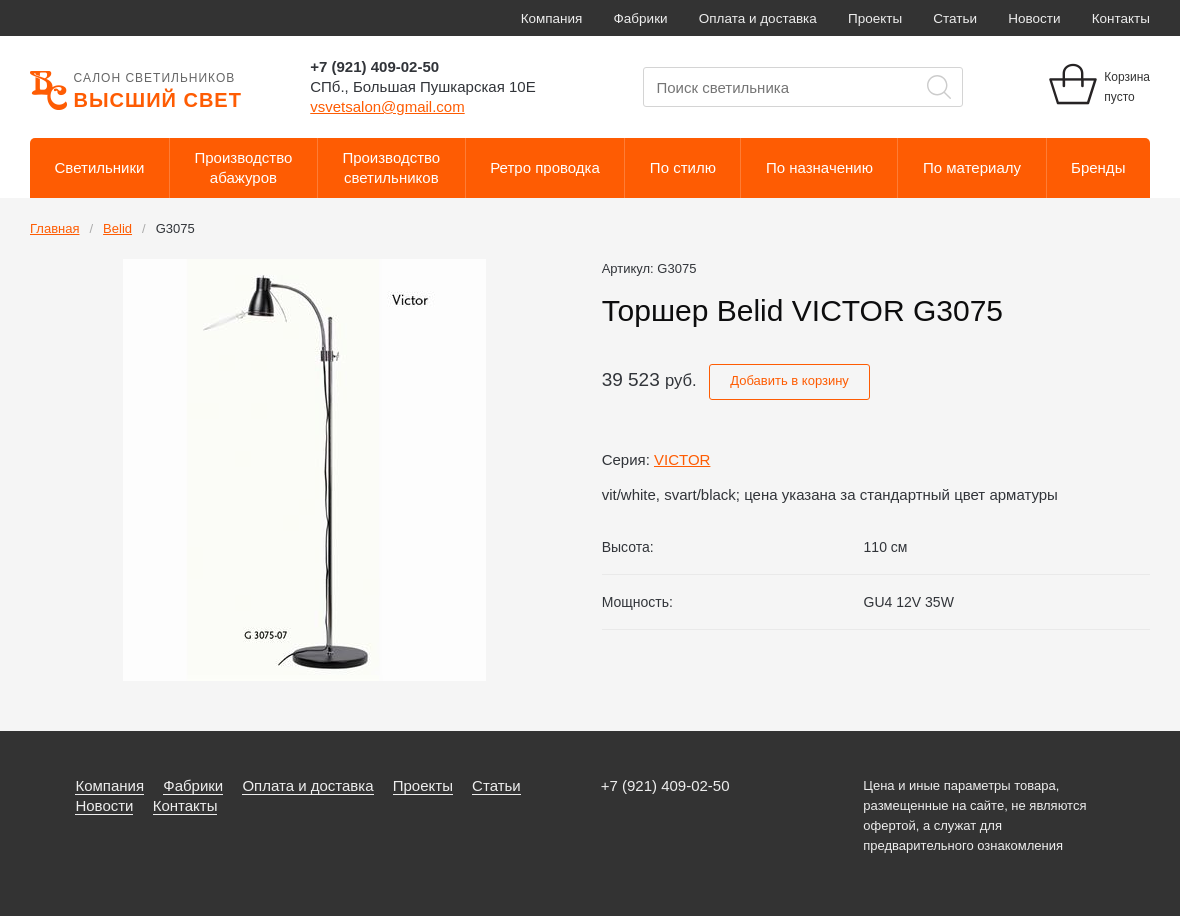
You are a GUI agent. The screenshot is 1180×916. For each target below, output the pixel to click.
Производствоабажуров (244, 167)
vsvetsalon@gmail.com (387, 106)
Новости (1034, 18)
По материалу (972, 167)
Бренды (1098, 167)
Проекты (875, 18)
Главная (54, 228)
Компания (552, 18)
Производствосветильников (391, 167)
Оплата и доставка (758, 18)
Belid (117, 228)
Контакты (1121, 18)
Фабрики (641, 18)
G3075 (175, 228)
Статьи (955, 18)
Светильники (100, 167)
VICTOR (682, 459)
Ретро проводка (545, 167)
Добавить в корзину (789, 380)
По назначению (819, 167)
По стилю (683, 167)
